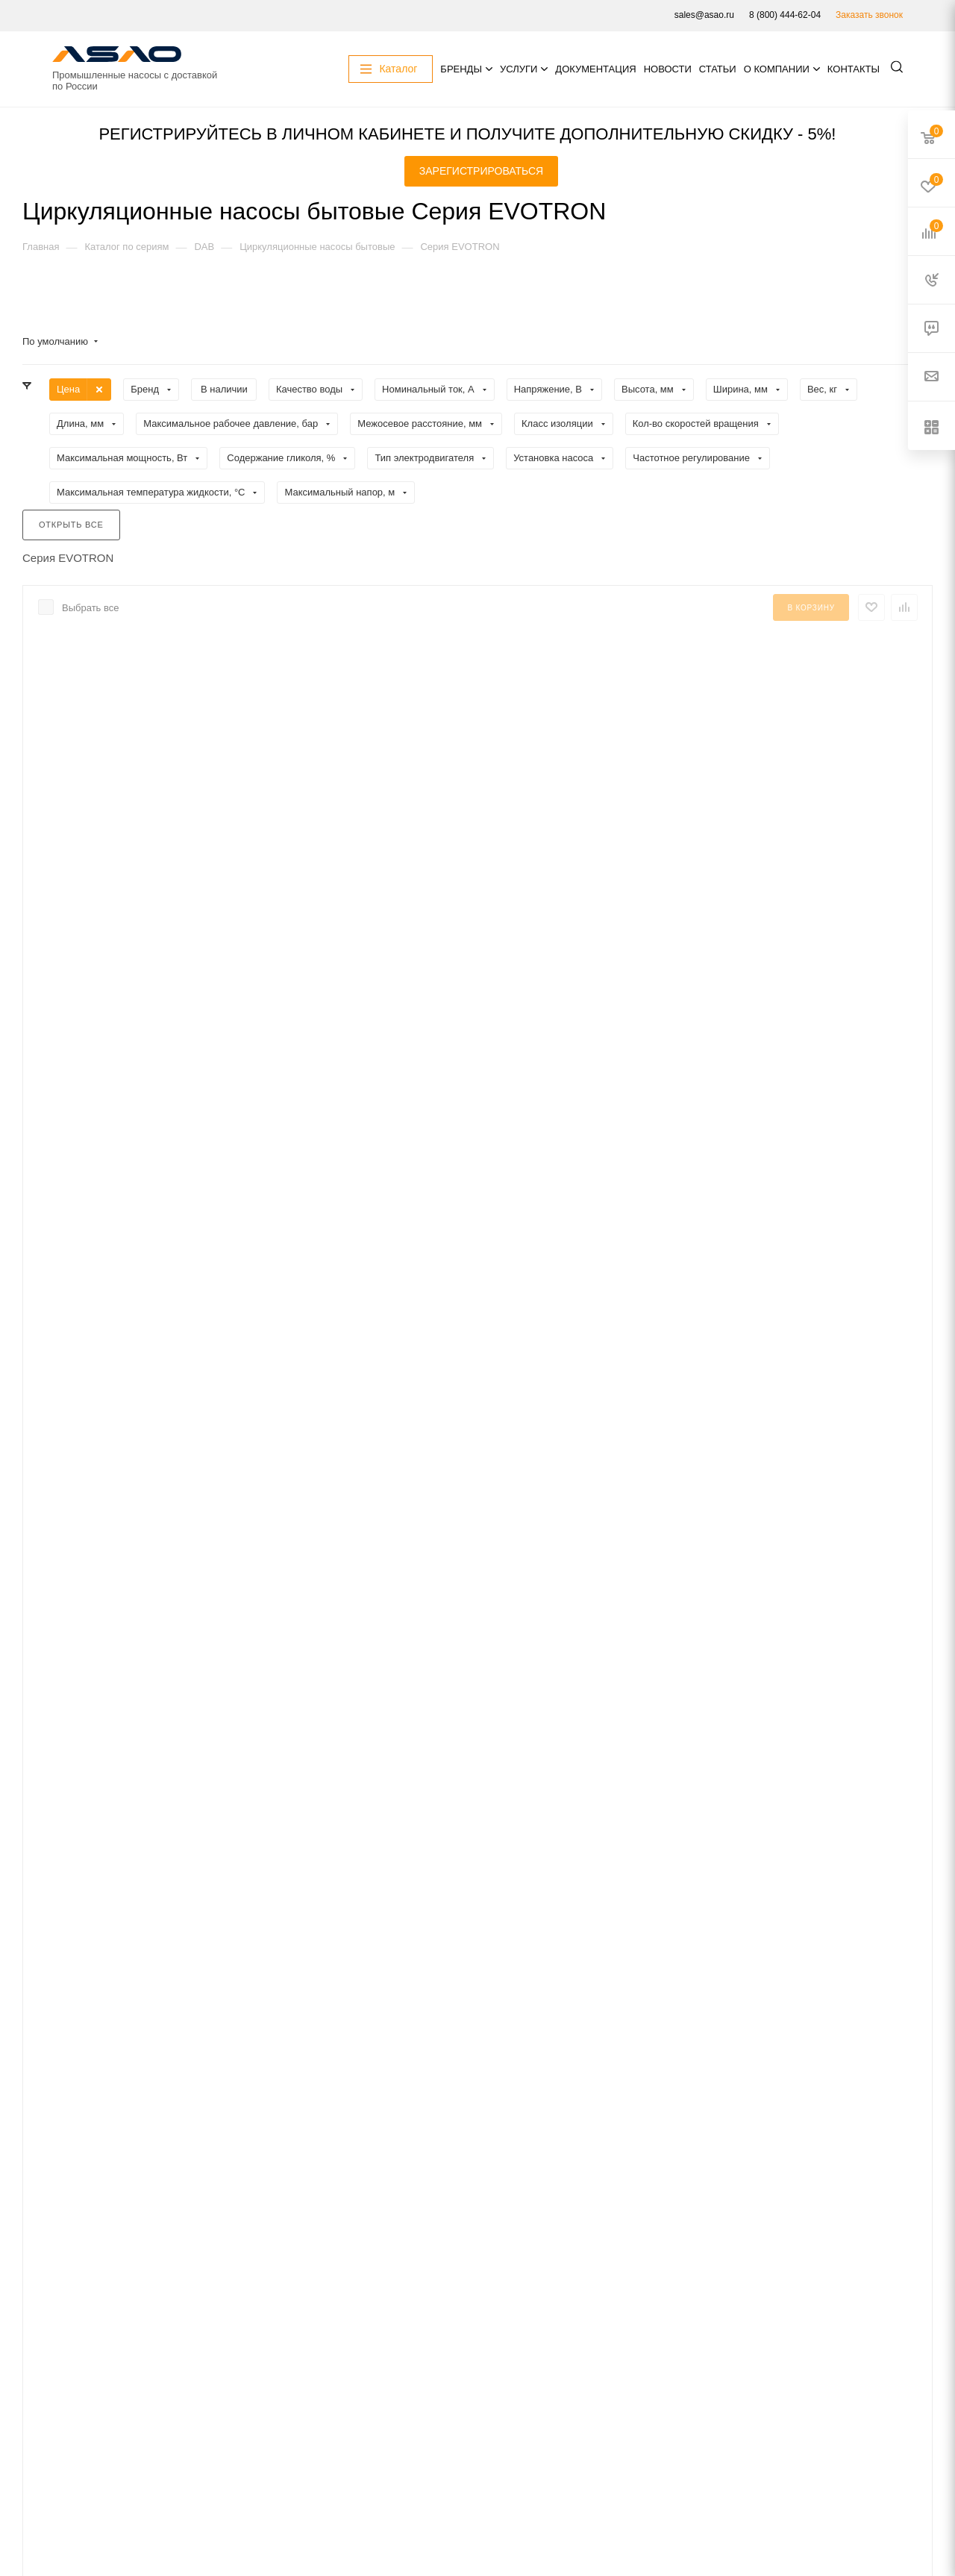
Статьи (717, 69)
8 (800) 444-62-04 (785, 15)
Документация (595, 69)
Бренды (461, 69)
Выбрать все (90, 607)
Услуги (518, 69)
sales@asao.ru (704, 15)
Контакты (853, 69)
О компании (777, 69)
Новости (668, 69)
